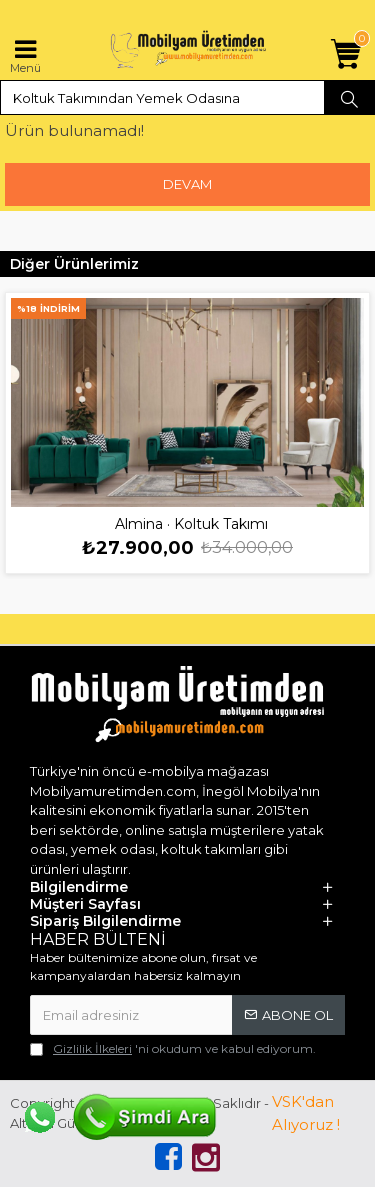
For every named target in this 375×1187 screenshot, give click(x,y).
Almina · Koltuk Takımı (191, 524)
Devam (187, 184)
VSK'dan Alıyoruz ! (306, 1113)
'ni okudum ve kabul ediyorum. (173, 1049)
